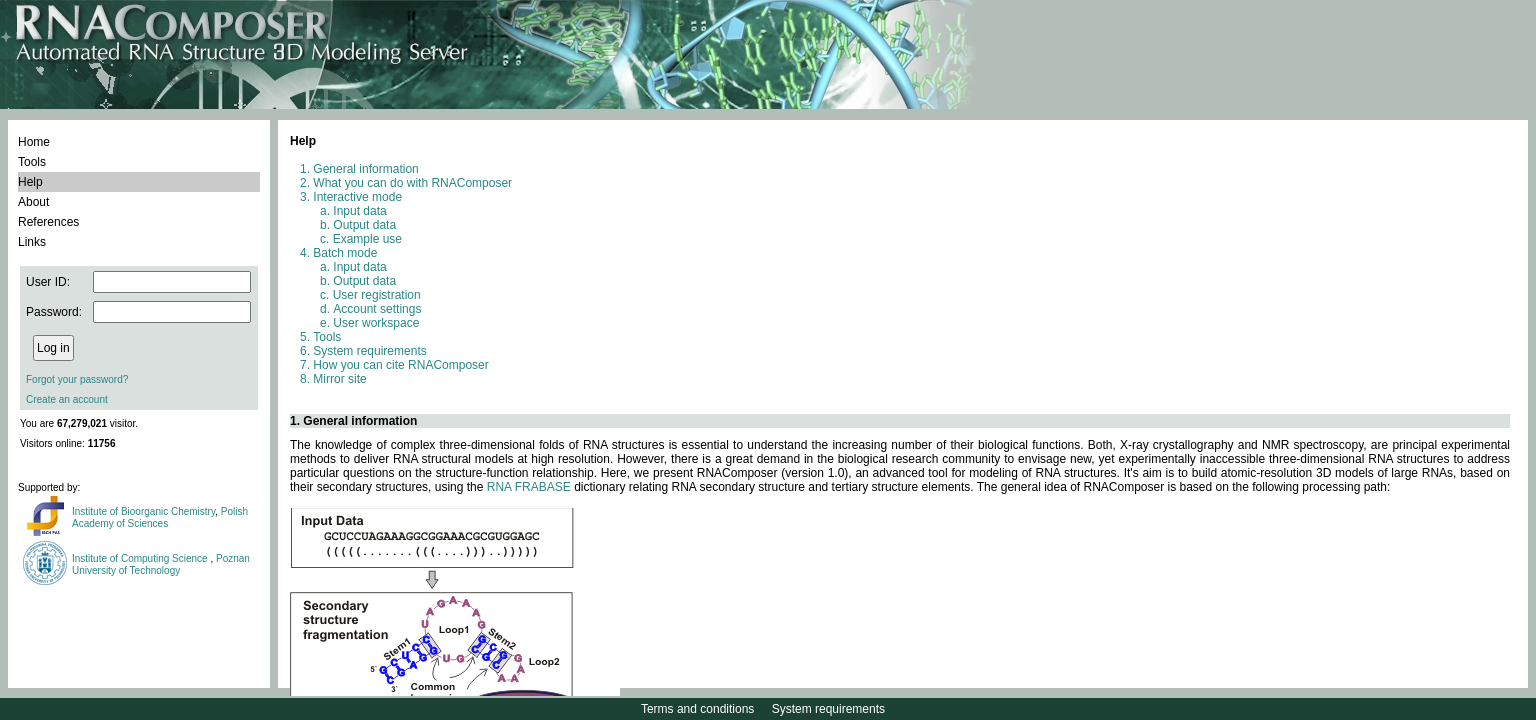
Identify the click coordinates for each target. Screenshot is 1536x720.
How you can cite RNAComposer (400, 365)
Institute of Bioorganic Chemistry (143, 511)
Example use (367, 239)
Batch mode (345, 253)
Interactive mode (357, 197)
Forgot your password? (77, 379)
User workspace (376, 323)
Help (30, 182)
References (48, 222)
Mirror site (339, 379)
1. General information (353, 421)
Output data (364, 225)
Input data (359, 211)
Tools (32, 162)
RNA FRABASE (529, 487)
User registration (377, 295)
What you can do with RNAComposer (412, 183)
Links (32, 242)
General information (365, 169)
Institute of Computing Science (141, 558)
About (33, 202)
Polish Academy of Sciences (160, 517)
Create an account (67, 399)
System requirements (369, 351)
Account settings (377, 309)
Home (34, 142)
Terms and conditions (697, 709)
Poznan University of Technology (161, 564)
